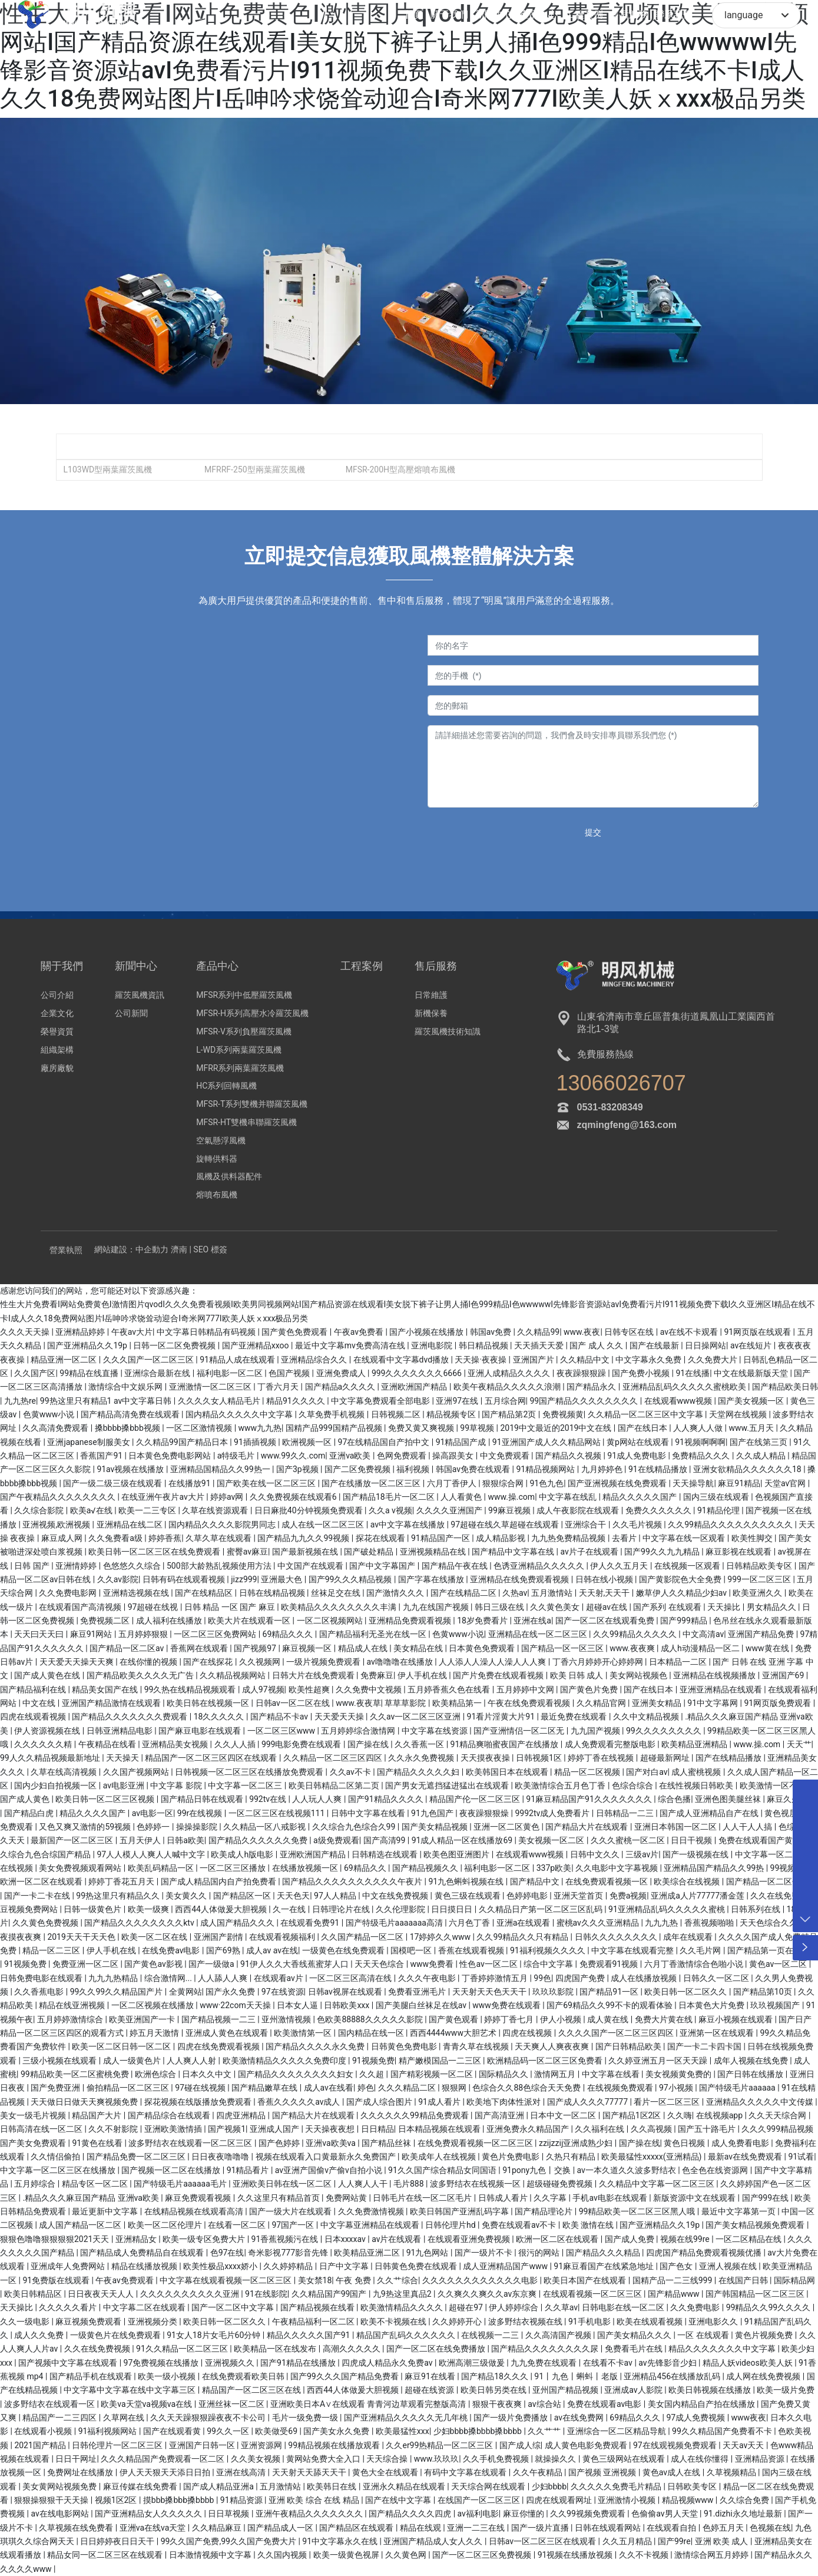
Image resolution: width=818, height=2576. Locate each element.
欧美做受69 (277, 2431)
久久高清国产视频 (559, 2335)
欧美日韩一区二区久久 (686, 1991)
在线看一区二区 (237, 2225)
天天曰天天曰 (39, 1634)
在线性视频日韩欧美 (697, 1785)
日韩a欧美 (185, 1840)
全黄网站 (185, 1991)
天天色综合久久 (769, 1922)
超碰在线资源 (430, 2390)
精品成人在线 (363, 1648)
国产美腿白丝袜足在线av (422, 2005)
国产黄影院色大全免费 (681, 1579)
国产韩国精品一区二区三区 (756, 2294)
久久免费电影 (695, 2307)
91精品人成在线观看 (238, 1359)
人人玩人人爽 (317, 1799)
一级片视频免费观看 (324, 1661)
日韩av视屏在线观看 (346, 1991)
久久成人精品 (761, 1455)
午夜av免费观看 (125, 2280)
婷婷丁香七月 (509, 2019)
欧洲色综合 (156, 2074)
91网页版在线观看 (758, 1332)
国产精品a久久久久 (341, 1386)
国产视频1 (227, 2129)
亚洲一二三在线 (476, 2527)
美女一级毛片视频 (34, 2115)
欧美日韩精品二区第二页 (335, 1785)
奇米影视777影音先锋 (289, 2252)
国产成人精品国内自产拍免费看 (219, 1881)
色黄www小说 (50, 1414)
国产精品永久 (592, 1386)
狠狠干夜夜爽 (498, 2404)
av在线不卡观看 (690, 1332)
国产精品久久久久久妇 (419, 1772)
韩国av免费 (492, 1332)
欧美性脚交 (752, 1538)
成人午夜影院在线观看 (578, 1510)
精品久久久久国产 (93, 1813)
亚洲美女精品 (657, 1703)
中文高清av (703, 1634)
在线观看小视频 (44, 2431)
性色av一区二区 (489, 1964)
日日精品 (377, 2129)
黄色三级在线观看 (468, 1895)
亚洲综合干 (586, 1524)
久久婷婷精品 (288, 2266)
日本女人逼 (298, 2005)
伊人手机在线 (423, 1675)
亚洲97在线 (458, 1401)
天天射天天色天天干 (490, 1991)
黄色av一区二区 (779, 1964)
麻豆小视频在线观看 (736, 2019)
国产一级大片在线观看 (291, 2211)
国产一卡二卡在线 (38, 1895)
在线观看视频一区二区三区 (593, 2294)
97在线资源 (282, 1991)
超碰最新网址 (665, 1757)
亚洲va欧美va (331, 2143)
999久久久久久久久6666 (418, 1373)
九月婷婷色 (602, 1469)
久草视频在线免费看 (77, 2527)
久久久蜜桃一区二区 (629, 1840)
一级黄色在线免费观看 (344, 1950)
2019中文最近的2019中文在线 (556, 1428)
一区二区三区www (282, 1730)
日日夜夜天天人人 (101, 2294)
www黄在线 (768, 1648)
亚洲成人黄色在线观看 (228, 2033)
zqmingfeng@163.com (627, 1125)
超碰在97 (467, 2307)
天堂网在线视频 (739, 1414)
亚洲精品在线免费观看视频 (520, 1579)
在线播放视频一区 (306, 1868)
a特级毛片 (237, 1455)
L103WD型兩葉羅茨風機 (107, 469)
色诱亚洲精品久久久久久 (540, 1565)
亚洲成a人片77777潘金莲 (698, 1895)
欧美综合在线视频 (687, 1881)
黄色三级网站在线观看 (624, 2458)
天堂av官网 (786, 1483)
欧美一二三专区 (148, 1510)
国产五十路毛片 (707, 2129)
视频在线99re (685, 2239)
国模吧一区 (411, 1950)
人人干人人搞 (748, 1826)
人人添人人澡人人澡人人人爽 (493, 1661)
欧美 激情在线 (589, 2225)
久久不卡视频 (644, 2555)
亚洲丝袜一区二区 (232, 2404)
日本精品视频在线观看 (440, 2129)
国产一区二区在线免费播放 (436, 2348)
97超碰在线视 (154, 1607)
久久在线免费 (776, 1895)
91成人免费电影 (637, 1455)
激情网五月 (555, 2074)
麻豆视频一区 (307, 1648)
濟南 (179, 1249)
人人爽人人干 (363, 2183)
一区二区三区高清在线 (351, 1978)
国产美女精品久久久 (635, 2335)
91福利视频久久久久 (548, 1950)
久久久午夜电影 (428, 1978)
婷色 (365, 2087)
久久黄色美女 (555, 1607)
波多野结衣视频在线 (526, 2321)
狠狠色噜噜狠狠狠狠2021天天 (55, 2239)
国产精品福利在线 (34, 1689)
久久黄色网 (406, 2555)
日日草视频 (229, 2513)
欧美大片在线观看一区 (250, 1620)
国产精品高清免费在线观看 (131, 1414)
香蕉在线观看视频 (472, 1950)
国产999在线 (766, 2198)
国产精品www (674, 2294)
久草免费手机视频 (332, 1414)
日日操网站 (705, 1345)
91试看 (801, 2156)
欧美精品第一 (457, 1703)
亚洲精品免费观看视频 (411, 1620)
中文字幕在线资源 (435, 1730)
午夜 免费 (354, 2280)
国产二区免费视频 (358, 1469)
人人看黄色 (462, 1497)
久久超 (372, 2074)
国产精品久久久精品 (604, 2252)
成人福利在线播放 (170, 1620)
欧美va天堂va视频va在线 (147, 2404)
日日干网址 (76, 2458)
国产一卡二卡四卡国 (705, 2046)
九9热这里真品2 (403, 2294)
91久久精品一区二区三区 (183, 2348)
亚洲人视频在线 (729, 2266)
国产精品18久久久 (495, 2376)
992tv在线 (268, 1799)
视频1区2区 (117, 2500)
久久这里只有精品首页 (279, 2198)
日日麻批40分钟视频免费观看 (309, 1510)
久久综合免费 (745, 2500)
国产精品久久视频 (569, 1455)
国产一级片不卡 (484, 2252)
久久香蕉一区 (420, 1744)
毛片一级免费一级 (306, 2417)
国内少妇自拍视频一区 (56, 1785)
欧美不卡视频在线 (394, 2321)
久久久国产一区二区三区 (149, 1359)
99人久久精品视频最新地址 (51, 1757)
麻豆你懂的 (524, 2513)
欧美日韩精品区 (34, 2294)
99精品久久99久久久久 (769, 2307)
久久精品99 (538, 1332)
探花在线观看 (381, 1538)
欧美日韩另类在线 (494, 2390)
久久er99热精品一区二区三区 (440, 2445)
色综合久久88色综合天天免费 (527, 2087)
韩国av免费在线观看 (474, 1469)
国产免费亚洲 (56, 2087)
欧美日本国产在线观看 (586, 2280)
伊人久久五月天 (620, 1565)
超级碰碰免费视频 (560, 2183)
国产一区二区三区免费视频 (482, 2555)
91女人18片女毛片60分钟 (215, 2335)
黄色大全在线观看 (386, 2472)
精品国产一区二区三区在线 (252, 2390)
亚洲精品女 (136, 2239)
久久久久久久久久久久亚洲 (190, 2294)
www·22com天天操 (236, 2005)
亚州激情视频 (287, 2019)
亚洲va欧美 (351, 1455)
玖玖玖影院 (553, 1991)
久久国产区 (34, 1373)
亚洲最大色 (282, 1579)
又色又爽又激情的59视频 (86, 1826)
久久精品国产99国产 (330, 2294)
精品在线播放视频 (145, 2266)
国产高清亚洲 (500, 2115)
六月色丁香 (470, 1922)
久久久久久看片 (68, 2307)
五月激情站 (552, 1593)
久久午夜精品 (538, 2472)
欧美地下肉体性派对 (504, 2102)
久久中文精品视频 (647, 1716)
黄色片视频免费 (764, 2335)
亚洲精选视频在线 (137, 1593)
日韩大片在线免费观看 (314, 1675)
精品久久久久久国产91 (309, 2335)
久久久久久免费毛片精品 (617, 2486)
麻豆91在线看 (431, 2376)
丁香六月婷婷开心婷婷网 (598, 1661)
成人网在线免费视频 (764, 2376)
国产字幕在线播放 (432, 1579)
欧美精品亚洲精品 (695, 1744)
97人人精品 (336, 1895)
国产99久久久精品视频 (351, 1579)
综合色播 (674, 1799)
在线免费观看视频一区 (607, 1881)
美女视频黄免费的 (679, 2074)
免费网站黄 (347, 2198)
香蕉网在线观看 (200, 1648)
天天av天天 (744, 2445)
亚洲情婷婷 (76, 1565)
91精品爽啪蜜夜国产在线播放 (506, 1744)
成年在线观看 (688, 1937)
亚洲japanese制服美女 (89, 1442)
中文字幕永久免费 (649, 1359)
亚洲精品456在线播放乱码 (673, 2376)
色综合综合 (633, 1785)
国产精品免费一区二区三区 (137, 2156)
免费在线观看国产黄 (756, 1840)
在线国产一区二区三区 (480, 2500)
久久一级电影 (25, 2321)
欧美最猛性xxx (402, 2431)
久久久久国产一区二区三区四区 (616, 2033)
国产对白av (646, 1772)
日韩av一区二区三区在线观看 (543, 2541)
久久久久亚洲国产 (450, 1510)
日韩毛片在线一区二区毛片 (423, 2198)
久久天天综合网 (778, 2115)
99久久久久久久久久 (664, 1730)
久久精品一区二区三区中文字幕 (646, 1414)
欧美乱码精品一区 (162, 1868)
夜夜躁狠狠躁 (582, 1373)
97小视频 (677, 2087)
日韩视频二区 (396, 1414)
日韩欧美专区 (692, 2486)
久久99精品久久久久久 (635, 1634)
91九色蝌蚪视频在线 (467, 1881)
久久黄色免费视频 (46, 1922)
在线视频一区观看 (688, 1565)
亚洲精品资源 (760, 2458)
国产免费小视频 (641, 1373)
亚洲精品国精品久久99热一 (221, 1469)
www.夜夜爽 (633, 1648)
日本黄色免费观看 (482, 1648)
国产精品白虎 (29, 1813)
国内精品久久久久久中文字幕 (240, 1414)
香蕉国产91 (102, 1455)
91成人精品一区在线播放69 (463, 1840)
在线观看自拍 (672, 2527)
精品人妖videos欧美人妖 (748, 2362)
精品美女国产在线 (106, 1689)
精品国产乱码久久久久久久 (406, 2335)
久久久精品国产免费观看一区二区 (163, 2458)
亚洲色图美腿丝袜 (729, 1799)
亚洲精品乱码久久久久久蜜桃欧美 (685, 1386)
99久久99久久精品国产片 (117, 1991)
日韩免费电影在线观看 (42, 1978)
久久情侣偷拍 (56, 2156)
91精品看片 (249, 2170)
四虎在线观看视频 (34, 1716)
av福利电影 (478, 2513)
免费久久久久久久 (659, 1510)
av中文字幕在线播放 (408, 1524)
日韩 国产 (32, 1565)
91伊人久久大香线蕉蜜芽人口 (295, 1964)
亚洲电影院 (432, 1345)
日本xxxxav (346, 2239)
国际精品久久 (504, 2074)
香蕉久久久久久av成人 (299, 2102)
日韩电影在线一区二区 (624, 2307)
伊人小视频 (561, 2019)
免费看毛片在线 (634, 2348)
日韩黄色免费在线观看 (417, 2266)
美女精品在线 (419, 1648)
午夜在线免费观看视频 (530, 1703)
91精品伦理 (719, 1510)
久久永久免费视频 (422, 1757)
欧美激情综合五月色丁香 (561, 1785)
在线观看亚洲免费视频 (470, 2239)
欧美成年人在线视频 (440, 2156)
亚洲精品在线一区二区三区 (538, 1634)
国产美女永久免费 (337, 2431)
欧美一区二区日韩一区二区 (122, 2046)
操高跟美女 (453, 1455)
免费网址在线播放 (81, 2472)
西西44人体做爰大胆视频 (222, 1909)
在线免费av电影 (172, 1950)
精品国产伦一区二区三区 (475, 1799)
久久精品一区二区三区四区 (333, 1757)
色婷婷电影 (527, 1895)
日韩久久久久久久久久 (617, 1937)
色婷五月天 (724, 2527)
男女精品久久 (772, 1607)
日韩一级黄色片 (93, 1909)
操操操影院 (197, 1826)
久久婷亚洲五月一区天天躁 (658, 2060)
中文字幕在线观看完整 (633, 1950)
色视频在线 (770, 2527)
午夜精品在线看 (108, 1744)
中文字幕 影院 (177, 1785)
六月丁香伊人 (452, 1483)
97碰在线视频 (201, 2087)
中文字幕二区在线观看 (145, 2307)
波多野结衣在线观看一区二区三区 (191, 2143)
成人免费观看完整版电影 (611, 1744)
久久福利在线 (600, 2129)
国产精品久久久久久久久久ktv (140, 1922)
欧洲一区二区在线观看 (42, 1881)
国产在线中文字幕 (399, 2500)
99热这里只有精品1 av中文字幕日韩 (107, 1401)
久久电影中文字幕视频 (617, 1868)
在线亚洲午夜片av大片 (163, 1497)
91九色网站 (428, 2252)
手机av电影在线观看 (610, 2198)
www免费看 (433, 1964)
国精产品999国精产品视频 (335, 1428)
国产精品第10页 (763, 1991)
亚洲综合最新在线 (158, 1373)
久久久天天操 (25, 1332)
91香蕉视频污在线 (285, 2239)
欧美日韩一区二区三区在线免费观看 (155, 1551)
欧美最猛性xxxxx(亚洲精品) (652, 2156)
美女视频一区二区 (552, 1840)
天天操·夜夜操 (481, 1359)
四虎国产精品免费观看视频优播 (704, 2252)
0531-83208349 (610, 1107)
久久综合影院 (39, 1510)
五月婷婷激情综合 (71, 2019)
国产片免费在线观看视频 (499, 1675)
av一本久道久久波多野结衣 (627, 2170)
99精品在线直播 (89, 1373)
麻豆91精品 (739, 1483)
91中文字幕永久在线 (340, 2541)
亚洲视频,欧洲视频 (57, 1524)
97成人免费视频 (696, 2417)
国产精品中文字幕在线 (514, 1551)
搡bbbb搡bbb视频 (129, 1428)
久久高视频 (652, 2129)
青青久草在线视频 (477, 2046)
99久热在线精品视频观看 (191, 1689)
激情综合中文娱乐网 (126, 1386)
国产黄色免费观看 (295, 1332)
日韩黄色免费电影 (405, 2046)
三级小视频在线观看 (60, 2060)
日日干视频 (692, 1840)
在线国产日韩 (744, 2280)
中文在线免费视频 (396, 1895)
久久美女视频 (256, 2458)
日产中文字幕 (344, 2266)
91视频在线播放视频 (576, 2555)
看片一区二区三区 (667, 2102)
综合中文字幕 (549, 1964)
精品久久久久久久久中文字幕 (722, 2348)
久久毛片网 (701, 1950)
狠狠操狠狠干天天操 (52, 2500)
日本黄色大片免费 (712, 2005)
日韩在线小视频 (605, 1579)
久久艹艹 (545, 2431)
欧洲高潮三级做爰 (472, 2362)
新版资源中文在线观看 (695, 2198)
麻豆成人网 (62, 1538)
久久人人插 (235, 1744)
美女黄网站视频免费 (60, 2486)
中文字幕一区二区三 (246, 1785)
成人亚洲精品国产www (506, 2266)
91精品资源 (242, 2500)
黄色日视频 (685, 2143)
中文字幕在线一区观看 (685, 1538)
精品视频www (689, 2500)
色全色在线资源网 (716, 2170)
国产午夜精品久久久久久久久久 (58, 1497)
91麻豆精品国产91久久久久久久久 (590, 1799)
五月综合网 (505, 1401)
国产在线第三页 (759, 1442)
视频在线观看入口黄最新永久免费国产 (327, 2156)
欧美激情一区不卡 (773, 1785)
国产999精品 (684, 1620)
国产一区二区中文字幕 (233, 2307)
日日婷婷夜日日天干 (118, 2541)
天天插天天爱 (539, 1345)
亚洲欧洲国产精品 (415, 1386)
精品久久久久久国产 (640, 1497)
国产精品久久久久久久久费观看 (130, 1716)
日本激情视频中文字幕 (211, 2555)
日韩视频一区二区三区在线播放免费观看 (250, 1772)
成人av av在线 (272, 1950)
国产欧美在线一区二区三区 (267, 1483)
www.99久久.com (293, 1455)
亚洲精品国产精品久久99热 (715, 1868)
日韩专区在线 (629, 1332)
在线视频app (720, 2115)
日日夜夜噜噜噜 (221, 2156)
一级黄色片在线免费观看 (116, 2335)
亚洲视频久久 (230, 2362)
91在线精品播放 (658, 1469)
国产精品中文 (535, 1881)
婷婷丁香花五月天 (122, 1881)
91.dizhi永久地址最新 (744, 2513)
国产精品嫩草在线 (265, 2087)
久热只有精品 (571, 2156)
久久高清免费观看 (56, 1428)
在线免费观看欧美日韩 (244, 2376)
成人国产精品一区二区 (81, 2225)
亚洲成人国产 (275, 2129)
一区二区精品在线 (749, 2239)
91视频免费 (26, 1964)
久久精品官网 (602, 1703)
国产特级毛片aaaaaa (738, 2087)
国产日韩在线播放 (751, 2074)
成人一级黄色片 (133, 2060)
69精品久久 (366, 1868)
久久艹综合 (397, 2280)
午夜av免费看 (360, 1332)
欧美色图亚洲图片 (457, 1854)
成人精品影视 (501, 1538)
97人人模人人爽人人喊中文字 (152, 1854)
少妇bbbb (549, 2486)
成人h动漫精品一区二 (701, 1648)
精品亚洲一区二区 (64, 1359)
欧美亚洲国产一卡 (143, 2019)
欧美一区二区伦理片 (166, 2225)
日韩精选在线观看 (385, 1854)
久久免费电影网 (68, 1593)
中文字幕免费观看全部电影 (381, 1401)
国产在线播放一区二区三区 (372, 1483)
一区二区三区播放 (233, 1868)
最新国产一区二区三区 (73, 1840)
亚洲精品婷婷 (81, 1332)
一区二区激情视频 (200, 1428)
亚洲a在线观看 (524, 1922)
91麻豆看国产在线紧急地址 (604, 2266)
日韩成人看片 (503, 2198)
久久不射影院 (114, 2129)
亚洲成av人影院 (634, 2390)
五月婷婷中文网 (526, 1689)
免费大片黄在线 (664, 2019)
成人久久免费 (39, 2335)
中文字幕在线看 (611, 2074)
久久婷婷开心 (457, 2321)
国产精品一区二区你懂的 (771, 1881)
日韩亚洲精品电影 (120, 1730)
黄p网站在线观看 (639, 1442)
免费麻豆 (376, 1675)
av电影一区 (152, 1813)
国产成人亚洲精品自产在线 (710, 1813)
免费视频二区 (105, 1620)
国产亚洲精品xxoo (256, 1345)
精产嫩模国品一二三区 (441, 2060)
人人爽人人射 (192, 2060)
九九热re (20, 1401)
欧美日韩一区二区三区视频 (105, 1799)
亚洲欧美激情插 (174, 2129)
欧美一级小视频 (167, 2376)
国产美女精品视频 (435, 1826)
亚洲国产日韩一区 (203, 2445)
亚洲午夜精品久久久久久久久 (310, 2513)
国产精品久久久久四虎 (411, 2513)
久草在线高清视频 (64, 1772)
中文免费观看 (505, 1455)
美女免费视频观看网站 (81, 1868)
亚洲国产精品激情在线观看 (112, 1703)
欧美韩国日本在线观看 (508, 1772)
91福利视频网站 (108, 2431)
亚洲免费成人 (341, 1373)
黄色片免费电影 (511, 2156)
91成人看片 (440, 2102)
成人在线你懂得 (700, 2458)
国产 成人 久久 (597, 1345)
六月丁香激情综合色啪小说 (694, 1964)
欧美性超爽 (310, 1689)
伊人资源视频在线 (48, 1730)
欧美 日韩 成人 (577, 1675)
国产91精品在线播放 (298, 2362)
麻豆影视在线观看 (739, 1551)
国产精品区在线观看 (357, 2527)
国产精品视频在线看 (318, 2307)
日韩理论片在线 (342, 1909)
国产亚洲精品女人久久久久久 (149, 2513)
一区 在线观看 (704, 2335)
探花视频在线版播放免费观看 (198, 2102)
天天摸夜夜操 (486, 1757)
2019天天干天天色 (82, 1937)
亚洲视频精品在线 (434, 1551)
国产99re (674, 2541)
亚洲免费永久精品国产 (528, 2129)
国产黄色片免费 (590, 1689)
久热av (514, 1593)
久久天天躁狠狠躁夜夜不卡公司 (208, 2417)
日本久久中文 (207, 2074)
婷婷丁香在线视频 (601, 1757)
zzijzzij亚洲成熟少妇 (577, 2143)
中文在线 (39, 1703)
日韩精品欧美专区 (760, 1565)
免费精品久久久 (701, 1455)
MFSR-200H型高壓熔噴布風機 (400, 469)
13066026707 (621, 1083)
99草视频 (478, 1428)
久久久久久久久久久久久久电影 (480, 2280)
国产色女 (677, 2266)
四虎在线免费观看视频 (219, 2046)
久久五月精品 (628, 2541)
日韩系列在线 (756, 1909)
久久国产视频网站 (137, 1772)
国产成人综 (520, 2445)
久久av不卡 (351, 1772)
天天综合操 (387, 2458)
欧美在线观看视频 (650, 2321)
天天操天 (123, 1757)
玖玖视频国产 (776, 2005)
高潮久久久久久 (352, 2348)
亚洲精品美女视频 (176, 1744)
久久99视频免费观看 (588, 2513)
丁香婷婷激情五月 (495, 1978)
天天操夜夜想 (330, 2129)
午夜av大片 (132, 1332)
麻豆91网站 (92, 1634)
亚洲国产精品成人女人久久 (433, 2541)
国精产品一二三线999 (673, 2280)
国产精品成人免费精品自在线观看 (143, 2252)
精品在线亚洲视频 (73, 2005)
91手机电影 (590, 2321)
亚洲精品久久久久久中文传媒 (760, 2102)
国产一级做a (212, 1964)
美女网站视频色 (639, 1675)
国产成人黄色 (25, 1799)
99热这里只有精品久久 (118, 1895)
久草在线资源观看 (216, 1510)
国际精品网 (794, 2280)
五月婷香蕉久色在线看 (450, 1689)
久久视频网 (260, 1661)
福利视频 (413, 1469)
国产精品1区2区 (632, 2115)
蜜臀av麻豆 (247, 1551)
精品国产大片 (97, 2115)
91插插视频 (256, 1442)
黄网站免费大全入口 (324, 2458)
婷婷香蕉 (164, 1538)
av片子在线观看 (590, 1551)
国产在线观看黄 (173, 2431)
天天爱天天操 (340, 1716)
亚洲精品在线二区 (130, 1524)
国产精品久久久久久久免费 (258, 1840)
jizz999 (244, 1579)
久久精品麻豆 (217, 2527)
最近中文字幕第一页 (739, 2211)
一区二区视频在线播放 (153, 2005)
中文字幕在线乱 (568, 1497)
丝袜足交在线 (336, 1593)
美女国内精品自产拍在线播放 (702, 2404)
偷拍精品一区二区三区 (129, 2087)
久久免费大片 (713, 1359)
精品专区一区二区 (96, 2183)
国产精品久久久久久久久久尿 (545, 2348)
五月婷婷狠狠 (144, 1634)
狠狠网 (455, 2087)
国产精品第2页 (510, 1414)
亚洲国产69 (784, 1675)
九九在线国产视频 (437, 1607)
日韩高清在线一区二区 (42, 2129)
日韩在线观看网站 (609, 2527)
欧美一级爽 (149, 1909)
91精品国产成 (462, 1442)
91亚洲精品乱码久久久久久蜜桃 (667, 1909)
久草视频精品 (732, 2472)
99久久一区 (229, 2431)
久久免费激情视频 (372, 2211)
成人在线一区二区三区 (324, 1524)
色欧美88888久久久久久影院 (371, 2019)
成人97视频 (263, 1689)
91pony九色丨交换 (537, 2170)
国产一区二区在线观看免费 (605, 1620)
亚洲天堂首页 (579, 1895)
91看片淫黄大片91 (502, 1716)
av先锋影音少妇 (668, 2362)
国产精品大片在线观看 (587, 1826)
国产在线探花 (208, 1661)
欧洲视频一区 (307, 1442)
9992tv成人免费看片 (553, 1813)
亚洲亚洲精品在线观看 (722, 1689)
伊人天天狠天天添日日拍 (166, 2472)
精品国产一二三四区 (60, 2417)
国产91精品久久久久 (386, 1799)
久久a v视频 (390, 1510)
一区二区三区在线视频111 (277, 1813)
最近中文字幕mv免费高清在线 (351, 1345)
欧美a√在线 (92, 1510)
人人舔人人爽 (223, 1978)
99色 (542, 1978)
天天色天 (293, 1895)
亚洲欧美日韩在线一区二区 (283, 2183)
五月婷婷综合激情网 (359, 1730)
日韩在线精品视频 (273, 1593)
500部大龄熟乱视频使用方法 (220, 1565)
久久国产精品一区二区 (363, 1937)
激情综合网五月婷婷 (712, 2555)
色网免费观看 (402, 1455)
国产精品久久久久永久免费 (316, 2046)
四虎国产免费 (581, 1978)
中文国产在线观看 (311, 1565)
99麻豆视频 (510, 1510)
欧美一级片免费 (785, 2390)
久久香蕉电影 (39, 1991)
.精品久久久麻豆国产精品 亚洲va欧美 (91, 2198)
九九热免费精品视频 (569, 1538)
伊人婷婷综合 (514, 2307)
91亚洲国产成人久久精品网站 (547, 1442)
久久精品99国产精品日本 (183, 1442)
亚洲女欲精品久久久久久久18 (748, 1469)
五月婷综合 (35, 2183)
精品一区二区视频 (588, 1772)
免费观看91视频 (609, 1964)
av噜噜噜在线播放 (401, 1661)
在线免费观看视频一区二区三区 (476, 2143)
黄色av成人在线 (673, 2472)
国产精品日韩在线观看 (203, 1799)
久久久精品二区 (408, 2087)
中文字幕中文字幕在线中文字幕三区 (130, 2390)
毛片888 (409, 2183)
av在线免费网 (580, 2417)
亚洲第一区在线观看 (718, 2033)
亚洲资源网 (262, 2445)
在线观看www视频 (679, 1401)
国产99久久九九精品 (662, 1551)
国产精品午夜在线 (455, 1565)
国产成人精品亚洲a (219, 2486)
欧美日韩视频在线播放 (710, 2390)
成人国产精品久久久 (238, 1922)
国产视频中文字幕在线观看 (68, 2362)
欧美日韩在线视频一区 (209, 1703)
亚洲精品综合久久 (315, 1359)
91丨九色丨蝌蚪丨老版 (577, 2376)
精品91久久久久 (296, 1401)
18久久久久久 (220, 1716)
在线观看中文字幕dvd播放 (402, 1359)
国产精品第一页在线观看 (772, 1950)
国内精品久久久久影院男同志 (222, 1524)
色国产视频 (290, 1373)
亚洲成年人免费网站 (69, 2266)
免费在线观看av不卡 (520, 2225)
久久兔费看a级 (116, 1538)
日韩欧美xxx (347, 2005)
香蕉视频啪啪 (710, 1922)
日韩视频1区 (540, 1757)
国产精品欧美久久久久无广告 (141, 1675)
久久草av (561, 2307)
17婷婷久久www (441, 1937)
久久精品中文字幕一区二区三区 (657, 2183)
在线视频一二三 (491, 2335)
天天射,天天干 (605, 1593)
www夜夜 (749, 2417)
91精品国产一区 (441, 1538)
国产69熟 (224, 1950)
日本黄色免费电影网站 (170, 1455)
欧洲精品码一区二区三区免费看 (545, 2060)
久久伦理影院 (401, 1909)
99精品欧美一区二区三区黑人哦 (638, 2211)
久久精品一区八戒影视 (265, 1826)
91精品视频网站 (546, 1469)
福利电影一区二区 (230, 1373)
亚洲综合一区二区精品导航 (617, 2431)
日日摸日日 (452, 1909)
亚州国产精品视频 (566, 2390)
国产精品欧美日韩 (785, 1386)
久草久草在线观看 (219, 1538)
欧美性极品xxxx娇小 (221, 2266)
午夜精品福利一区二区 (314, 2321)
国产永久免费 (231, 1991)
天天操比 (724, 1607)
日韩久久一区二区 (717, 1978)
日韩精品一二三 (625, 1813)
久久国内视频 (283, 2555)
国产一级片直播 (541, 2527)
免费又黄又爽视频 (422, 1428)
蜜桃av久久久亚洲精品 (599, 1922)
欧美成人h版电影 (243, 1854)
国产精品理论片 (544, 2211)
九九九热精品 (114, 1978)
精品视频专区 (452, 1414)
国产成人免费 (630, 2239)
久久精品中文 (585, 1359)
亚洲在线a (532, 1620)
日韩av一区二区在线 (294, 1703)
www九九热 (260, 1428)
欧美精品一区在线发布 (276, 2348)
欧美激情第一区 (303, 2033)
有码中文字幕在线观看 (466, 2472)
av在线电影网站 (61, 2513)
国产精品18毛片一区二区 (389, 1497)
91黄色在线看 (98, 2143)
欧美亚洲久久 (758, 1593)
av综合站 (545, 2404)
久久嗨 (679, 2115)
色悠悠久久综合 (133, 1565)
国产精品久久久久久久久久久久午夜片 (353, 1881)
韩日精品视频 (484, 1345)
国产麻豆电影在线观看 (200, 1730)
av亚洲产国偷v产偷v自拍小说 (329, 2170)
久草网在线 (124, 2417)
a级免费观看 (336, 1840)
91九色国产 (433, 1813)
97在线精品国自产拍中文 (385, 1442)
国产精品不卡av (280, 1716)
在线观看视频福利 (283, 1937)
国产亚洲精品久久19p (88, 1345)
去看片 (625, 1538)
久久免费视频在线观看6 (294, 1497)
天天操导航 (693, 1483)
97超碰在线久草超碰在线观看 (506, 1524)
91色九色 (546, 1483)
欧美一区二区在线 (155, 1937)
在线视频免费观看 (621, 2087)
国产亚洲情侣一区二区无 (519, 1730)
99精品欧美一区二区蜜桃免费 (76, 2074)
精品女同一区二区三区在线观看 (105, 2555)
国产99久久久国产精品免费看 (345, 2376)
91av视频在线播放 (131, 1469)
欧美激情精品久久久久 (402, 2307)
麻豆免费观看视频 (199, 2198)
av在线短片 (752, 1345)
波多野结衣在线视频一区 (476, 2183)
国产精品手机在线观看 (91, 2376)
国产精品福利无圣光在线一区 (373, 1634)
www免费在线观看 (507, 2005)
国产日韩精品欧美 (629, 2046)
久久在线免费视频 (98, 2348)
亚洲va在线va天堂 (154, 2527)
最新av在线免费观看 (746, 2156)
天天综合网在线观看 (489, 2486)
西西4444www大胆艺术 (454, 2033)
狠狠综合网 (503, 1483)
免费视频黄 (563, 1414)
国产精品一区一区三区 (563, 1648)
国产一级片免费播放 (511, 2417)
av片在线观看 (397, 2239)
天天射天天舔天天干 (310, 2472)
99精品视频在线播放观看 (335, 2445)
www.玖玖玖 (436, 2458)
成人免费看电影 (741, 2143)
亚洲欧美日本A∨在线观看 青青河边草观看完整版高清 (369, 2404)
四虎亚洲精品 (241, 2115)
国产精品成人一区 (281, 2527)
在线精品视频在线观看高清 (194, 2211)
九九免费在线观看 (544, 2362)
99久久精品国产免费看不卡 (723, 2431)
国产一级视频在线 (696, 1854)
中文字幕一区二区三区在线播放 (58, 2170)
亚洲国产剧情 (219, 1937)
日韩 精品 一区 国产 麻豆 (230, 1607)
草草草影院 (406, 1703)
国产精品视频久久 (426, 1868)
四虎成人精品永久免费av (388, 2362)
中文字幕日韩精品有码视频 (207, 1332)
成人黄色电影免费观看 (587, 2445)
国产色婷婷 (280, 2143)
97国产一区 (294, 2225)
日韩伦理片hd (451, 2225)
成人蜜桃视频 (697, 1772)
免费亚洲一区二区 (86, 1964)
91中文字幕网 (713, 1703)
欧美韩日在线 (332, 2486)
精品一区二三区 (52, 1950)
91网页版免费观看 (778, 1703)
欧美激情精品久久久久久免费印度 (285, 2060)
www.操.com (511, 1497)
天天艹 (799, 1744)
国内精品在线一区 (372, 2033)
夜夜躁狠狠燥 (485, 1813)
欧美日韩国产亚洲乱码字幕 (460, 2211)
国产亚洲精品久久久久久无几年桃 (406, 2417)
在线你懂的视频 (149, 1661)
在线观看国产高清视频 (81, 1607)
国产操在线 (368, 1744)
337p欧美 (553, 1868)
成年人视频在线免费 (752, 2060)
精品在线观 (421, 2527)
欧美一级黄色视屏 (347, 2555)
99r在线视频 (200, 1813)
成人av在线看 (328, 2087)
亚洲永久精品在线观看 (405, 2486)
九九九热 (662, 1922)
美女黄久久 (186, 1895)
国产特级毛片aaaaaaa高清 (395, 1922)
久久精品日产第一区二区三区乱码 (541, 1909)
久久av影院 (117, 1579)
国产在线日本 (643, 1428)
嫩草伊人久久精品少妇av (682, 1593)
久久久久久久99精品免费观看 (415, 2115)
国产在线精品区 (204, 1593)
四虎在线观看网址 (560, 2500)
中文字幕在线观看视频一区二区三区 (226, 2280)
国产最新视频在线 (306, 1551)
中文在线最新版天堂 (752, 1373)
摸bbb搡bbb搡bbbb (179, 2500)
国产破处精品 (369, 1551)
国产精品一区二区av (128, 1648)
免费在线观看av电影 (605, 2404)
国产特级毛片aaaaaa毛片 (181, 2183)
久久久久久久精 (44, 1744)
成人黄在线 (608, 2019)
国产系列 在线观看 (668, 1607)
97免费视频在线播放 (162, 2362)
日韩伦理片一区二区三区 (118, 2445)
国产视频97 (256, 1648)
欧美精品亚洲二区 (368, 2252)
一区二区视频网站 (331, 1620)
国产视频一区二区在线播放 (171, 2170)
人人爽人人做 (698, 1428)
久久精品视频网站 (233, 1675)
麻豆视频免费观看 (89, 2321)
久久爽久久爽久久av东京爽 (488, 2294)
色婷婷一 (154, 1826)
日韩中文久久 (595, 1854)
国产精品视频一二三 (219, 2019)
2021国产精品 (41, 2445)
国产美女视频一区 (752, 1401)
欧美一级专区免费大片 (205, 2239)
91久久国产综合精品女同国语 (443, 2170)
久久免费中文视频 (369, 1689)
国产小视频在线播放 (427, 1332)
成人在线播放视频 (644, 1978)
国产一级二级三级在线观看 (113, 1483)
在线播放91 (190, 1483)
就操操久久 (556, 2458)
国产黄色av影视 (154, 1964)
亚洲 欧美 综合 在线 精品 (315, 2500)
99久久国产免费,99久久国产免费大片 (230, 2541)
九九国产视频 (596, 1730)
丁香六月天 (278, 1386)
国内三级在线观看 (717, 1497)
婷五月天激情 (155, 2033)
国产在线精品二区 (464, 1593)
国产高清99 (385, 1840)
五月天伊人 (141, 1840)
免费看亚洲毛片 (418, 1991)
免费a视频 (628, 1895)
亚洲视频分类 (153, 2321)
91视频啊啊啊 (700, 1442)
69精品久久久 (289, 1634)
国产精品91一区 (609, 1991)
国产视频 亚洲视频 (603, 2472)
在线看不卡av (609, 2362)
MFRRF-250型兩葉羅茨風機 (254, 469)
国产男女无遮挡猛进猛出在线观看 (448, 1785)
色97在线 (227, 2252)
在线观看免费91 (310, 1922)
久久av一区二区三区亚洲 (416, 1716)
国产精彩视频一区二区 (432, 2074)
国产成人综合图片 (380, 2102)
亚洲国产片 (534, 1359)
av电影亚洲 (125, 1785)
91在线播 (692, 1373)
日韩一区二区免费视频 (175, 1345)
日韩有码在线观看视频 (185, 1579)
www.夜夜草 (358, 1703)
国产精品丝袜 (387, 2143)
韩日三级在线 (500, 1607)
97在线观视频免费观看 (675, 2445)
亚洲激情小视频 (627, 2500)
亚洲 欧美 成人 (722, 2541)
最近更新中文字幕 (106, 2211)
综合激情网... (169, 1978)
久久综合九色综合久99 (355, 1826)
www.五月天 (752, 1428)
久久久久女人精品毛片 (220, 1401)
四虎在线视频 (528, 2033)
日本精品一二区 (678, 1661)
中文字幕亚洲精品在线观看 (370, 2225)
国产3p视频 (298, 1469)
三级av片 (641, 1854)
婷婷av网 (228, 1497)
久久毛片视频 (638, 1524)
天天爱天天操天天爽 (77, 1661)
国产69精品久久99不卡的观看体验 (610, 2005)
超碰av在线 (608, 1607)
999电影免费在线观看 (302, 1744)
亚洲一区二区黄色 (507, 1826)
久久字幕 (551, 2198)
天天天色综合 (380, 1964)
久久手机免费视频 (497, 2458)
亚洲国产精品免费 (762, 1634)
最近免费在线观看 (574, 1716)
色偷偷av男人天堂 (665, 2513)
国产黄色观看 (454, 2019)
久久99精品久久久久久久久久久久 (731, 1524)
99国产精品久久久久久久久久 (584, 1401)
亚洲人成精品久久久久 (510, 1373)
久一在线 (290, 1909)
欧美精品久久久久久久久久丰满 (339, 1607)
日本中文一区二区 (564, 2115)
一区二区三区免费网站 (216, 1634)
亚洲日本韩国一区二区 (676, 1826)
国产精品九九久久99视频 (304, 1538)
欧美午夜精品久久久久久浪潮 (507, 1386)
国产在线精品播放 (729, 1757)
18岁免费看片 (483, 1620)
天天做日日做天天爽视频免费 (85, 2102)
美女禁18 (315, 2280)
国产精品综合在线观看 (170, 2115)
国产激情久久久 (396, 1593)
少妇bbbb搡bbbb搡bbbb (478, 2431)
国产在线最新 (655, 1345)
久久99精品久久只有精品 (523, 1937)
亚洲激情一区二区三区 (211, 1386)
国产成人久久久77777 (588, 2102)
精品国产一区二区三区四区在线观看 (212, 1757)
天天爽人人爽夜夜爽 (553, 2046)
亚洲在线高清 (241, 2472)
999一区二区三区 (760, 1579)
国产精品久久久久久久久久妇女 (296, 2074)
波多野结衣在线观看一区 (50, 2404)
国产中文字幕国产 (383, 1565)
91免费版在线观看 (56, 2280)
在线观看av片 (280, 1978)
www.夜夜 (582, 1332)
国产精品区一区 (243, 1895)
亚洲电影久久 (714, 2321)
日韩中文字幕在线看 (369, 1813)
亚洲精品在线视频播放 (715, 1675)
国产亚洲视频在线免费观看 (618, 1483)
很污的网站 (539, 2252)
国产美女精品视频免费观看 (756, 2225)
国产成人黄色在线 (48, 1675)
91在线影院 (266, 2294)
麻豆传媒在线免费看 (141, 2486)
